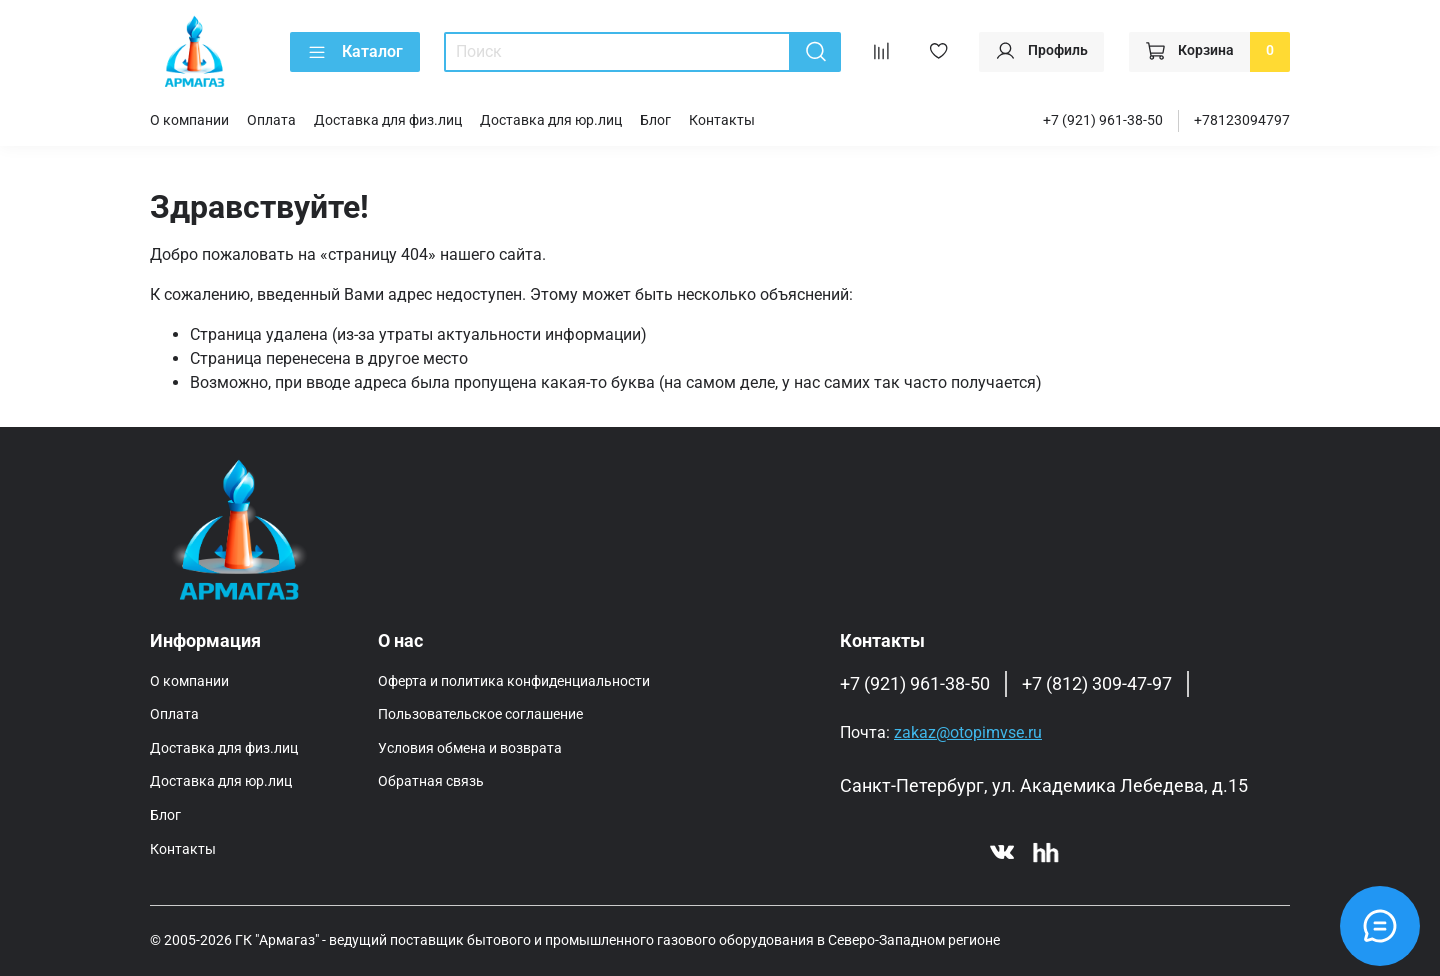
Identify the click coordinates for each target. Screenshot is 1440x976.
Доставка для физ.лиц (388, 120)
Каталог (355, 52)
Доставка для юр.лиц (551, 120)
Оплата (271, 120)
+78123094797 (1242, 120)
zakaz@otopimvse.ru (968, 732)
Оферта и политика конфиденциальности (514, 681)
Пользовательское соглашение (480, 714)
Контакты (722, 120)
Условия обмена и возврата (470, 748)
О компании (189, 120)
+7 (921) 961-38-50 (1103, 120)
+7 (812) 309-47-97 (1097, 684)
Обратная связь (431, 781)
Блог (655, 120)
